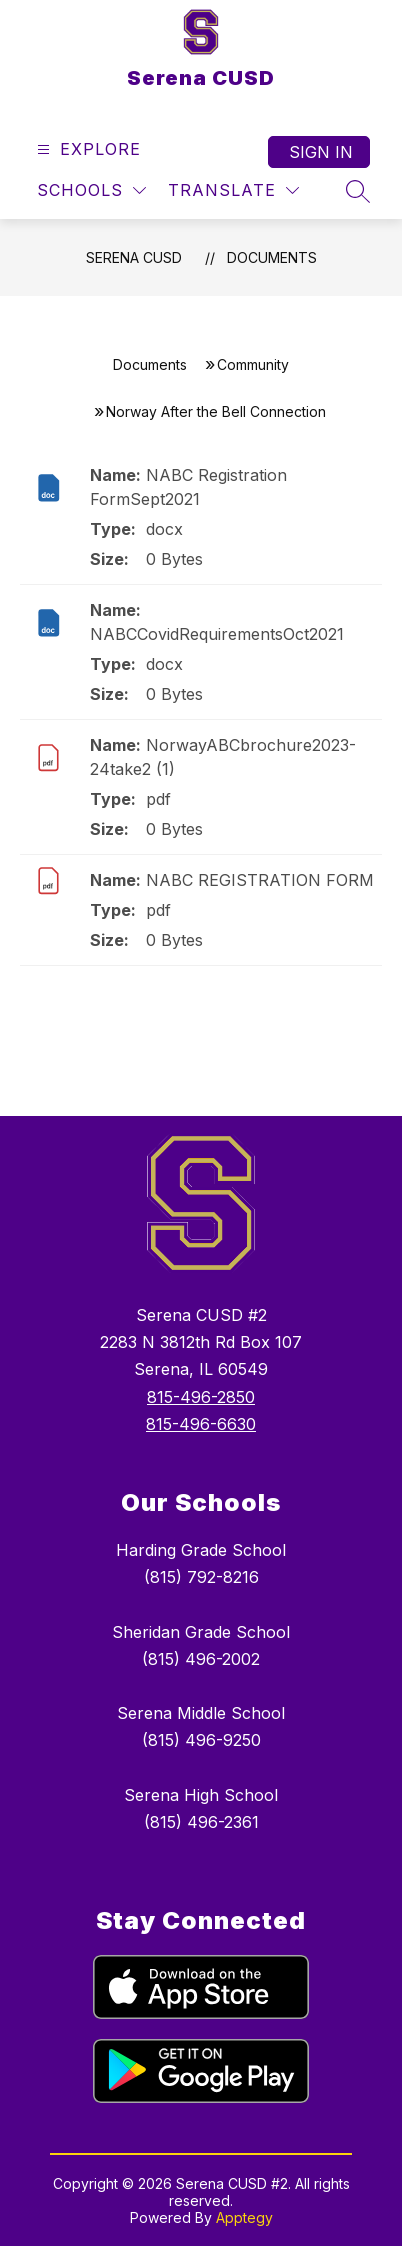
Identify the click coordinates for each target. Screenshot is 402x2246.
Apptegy (244, 2217)
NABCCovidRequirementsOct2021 (217, 634)
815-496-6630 (201, 1424)
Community (253, 364)
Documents (272, 257)
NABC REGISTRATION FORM (260, 880)
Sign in (321, 152)
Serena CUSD (134, 257)
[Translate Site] (233, 190)
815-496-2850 (201, 1397)
